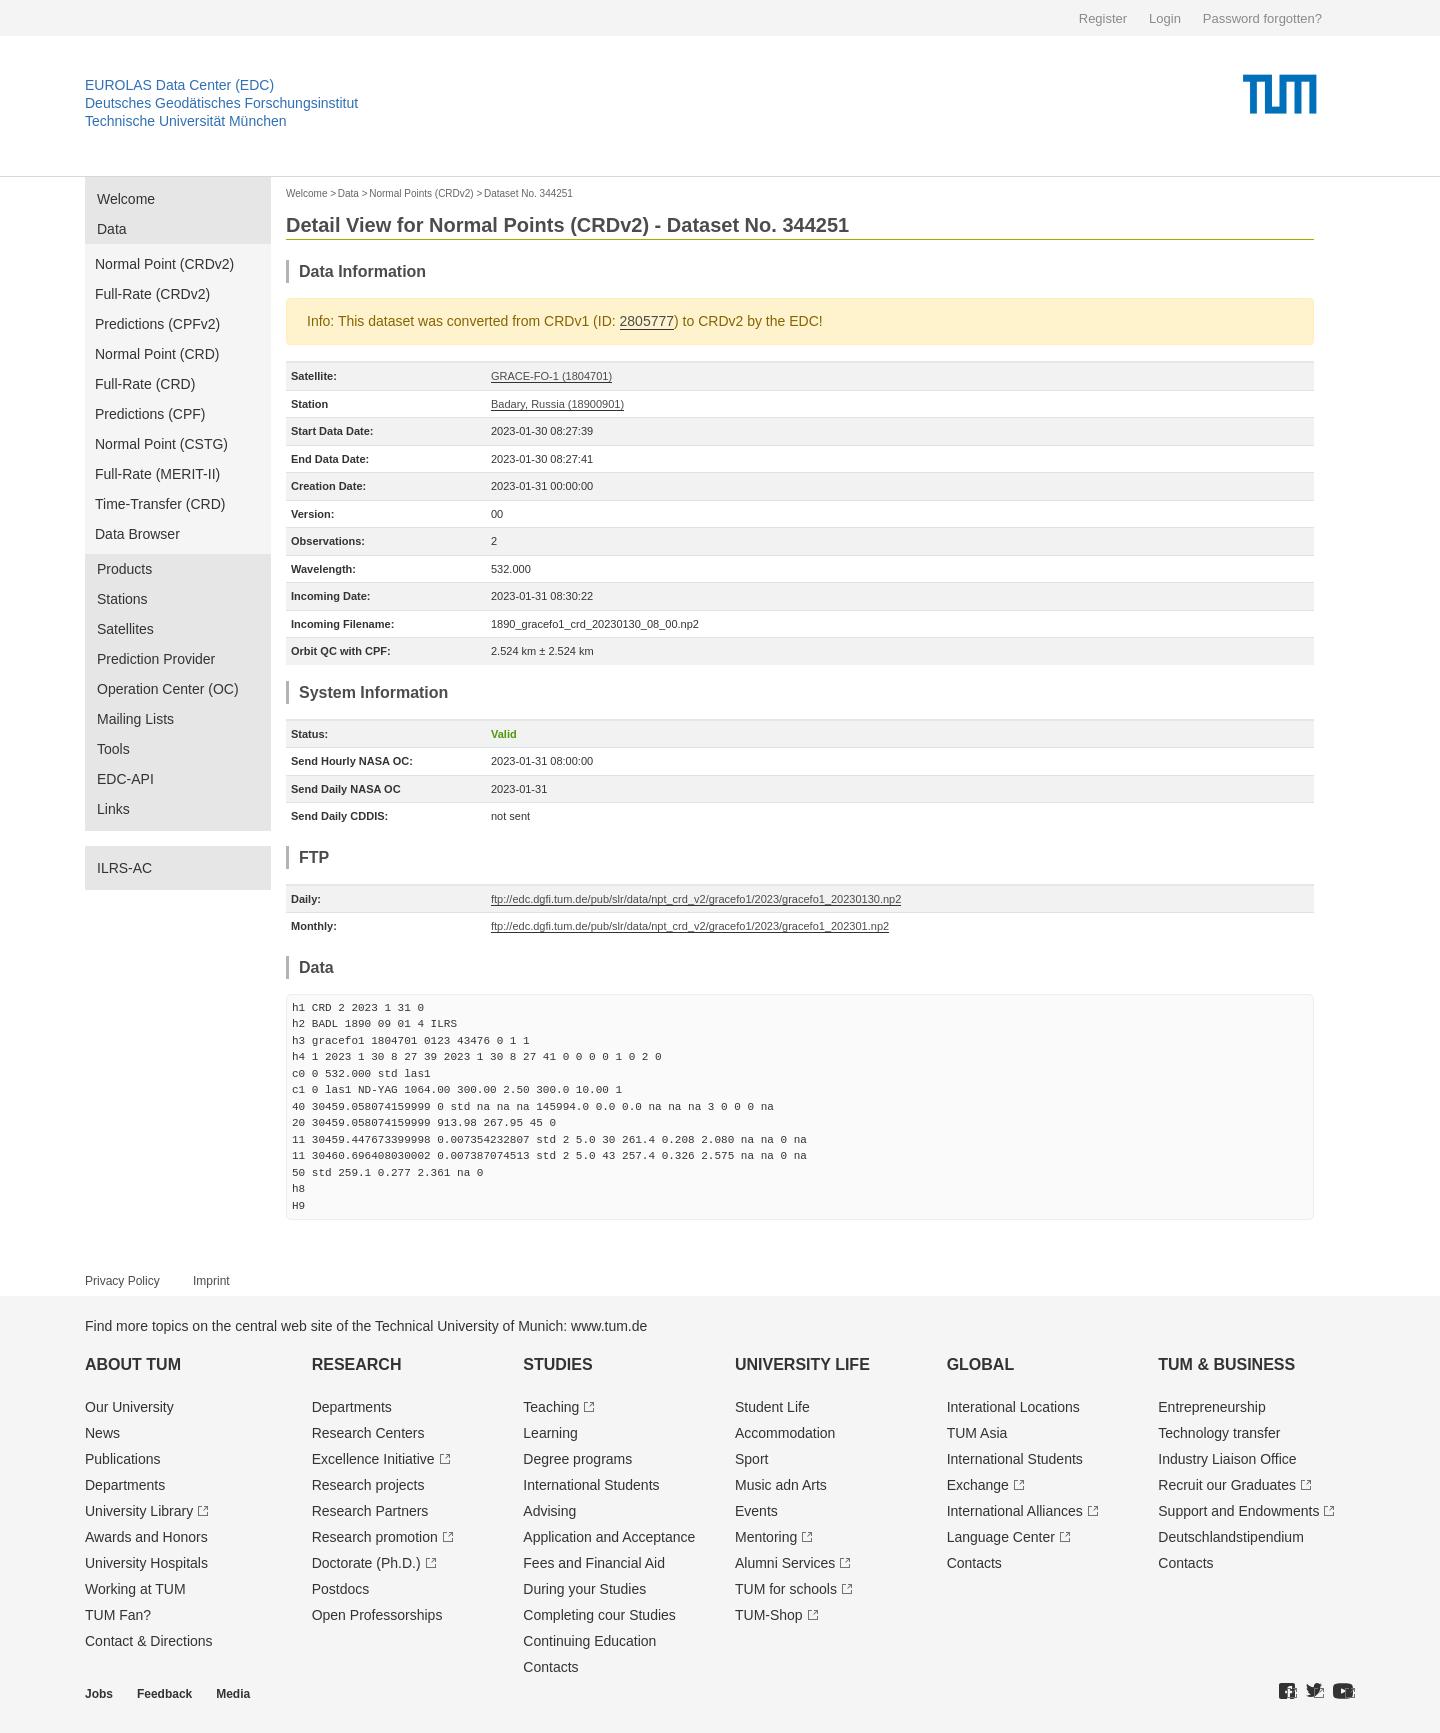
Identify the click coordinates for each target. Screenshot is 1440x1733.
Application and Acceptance (609, 1537)
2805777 (647, 321)
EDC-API (125, 779)
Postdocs (341, 1589)
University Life (802, 1364)
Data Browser (137, 534)
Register (1103, 18)
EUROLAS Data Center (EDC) (179, 85)
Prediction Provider (156, 659)
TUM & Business (1226, 1364)
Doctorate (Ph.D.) (366, 1563)
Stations (122, 599)
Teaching (551, 1407)
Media (233, 1694)
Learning (550, 1433)
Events (756, 1511)
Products (124, 569)
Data (112, 229)
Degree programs (577, 1459)
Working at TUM (135, 1589)
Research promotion (375, 1537)
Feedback (164, 1694)
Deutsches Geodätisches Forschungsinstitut (221, 103)
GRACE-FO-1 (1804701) (551, 376)
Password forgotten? (1262, 18)
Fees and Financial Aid (594, 1563)
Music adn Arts (781, 1485)
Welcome (126, 199)
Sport (751, 1459)
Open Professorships (377, 1615)
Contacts (550, 1667)
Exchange (978, 1485)
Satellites (125, 629)
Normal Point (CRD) (157, 354)
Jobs (99, 1694)
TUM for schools (786, 1589)
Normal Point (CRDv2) (164, 264)
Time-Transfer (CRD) (160, 504)
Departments (125, 1485)
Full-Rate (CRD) (145, 384)
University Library (139, 1511)
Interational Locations (1013, 1407)
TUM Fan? (118, 1615)
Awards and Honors (146, 1537)
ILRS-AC (124, 868)
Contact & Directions (149, 1641)
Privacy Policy (122, 1281)
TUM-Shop (769, 1615)
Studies (557, 1364)
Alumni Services (785, 1563)
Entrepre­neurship (1211, 1407)
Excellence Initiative (373, 1459)
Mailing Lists (135, 719)
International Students (591, 1485)
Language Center (1001, 1537)
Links (113, 809)
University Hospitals (146, 1563)
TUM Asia (977, 1433)
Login (1165, 18)
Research (357, 1364)
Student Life (772, 1407)
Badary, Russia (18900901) (557, 404)
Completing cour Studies (599, 1615)
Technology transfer (1219, 1433)
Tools (113, 749)
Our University (129, 1407)
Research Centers (368, 1433)
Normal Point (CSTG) (161, 444)
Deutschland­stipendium (1231, 1537)
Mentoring (766, 1537)
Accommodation (785, 1433)
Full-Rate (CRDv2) (152, 294)
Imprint (211, 1281)
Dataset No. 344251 (528, 193)
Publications (123, 1459)
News (102, 1433)
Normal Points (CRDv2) (421, 193)
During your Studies (584, 1589)
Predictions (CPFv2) (157, 324)
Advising (549, 1511)
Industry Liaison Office (1227, 1459)
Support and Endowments (1238, 1511)
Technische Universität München (186, 121)
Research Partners (370, 1511)
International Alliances (1015, 1511)
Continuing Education (589, 1641)
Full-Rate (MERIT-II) (157, 474)
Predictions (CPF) (150, 414)
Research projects (368, 1485)
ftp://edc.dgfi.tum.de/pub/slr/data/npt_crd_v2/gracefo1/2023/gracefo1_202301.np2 (690, 926)
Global (981, 1364)
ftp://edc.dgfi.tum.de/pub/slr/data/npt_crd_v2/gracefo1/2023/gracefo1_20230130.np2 (696, 899)
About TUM (133, 1364)
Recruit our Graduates (1227, 1485)
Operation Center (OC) (168, 689)
